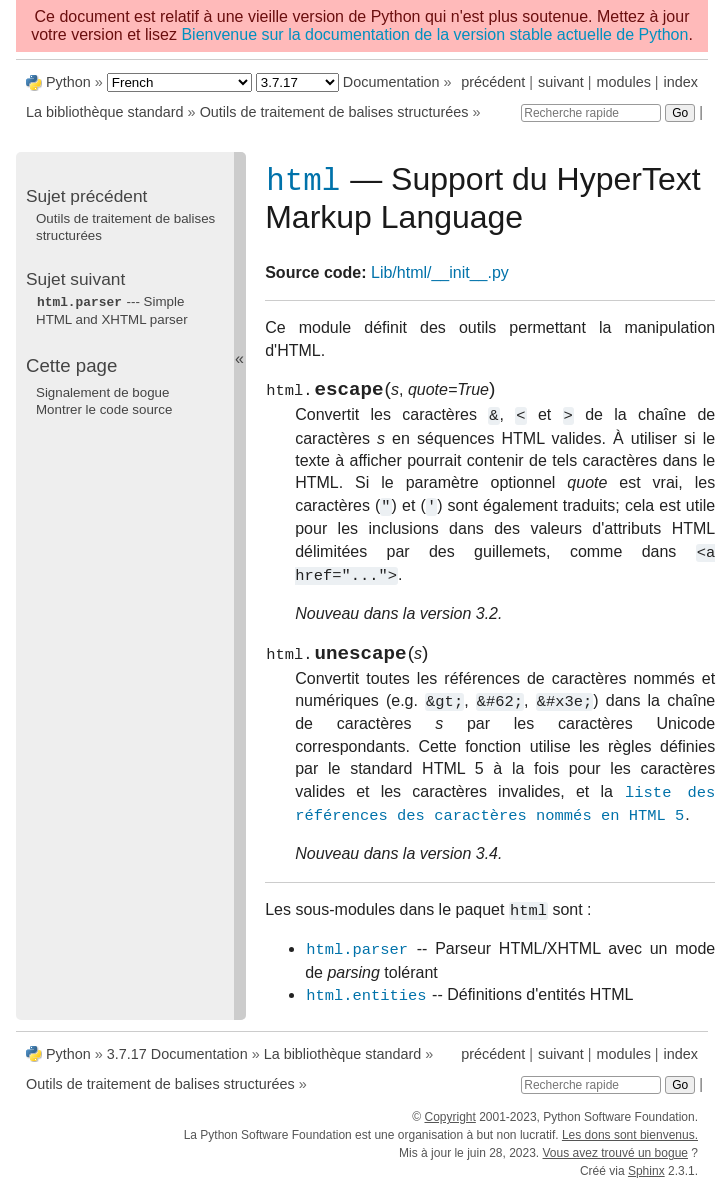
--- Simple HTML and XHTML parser (112, 310)
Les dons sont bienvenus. (630, 1147)
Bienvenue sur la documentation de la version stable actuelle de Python (434, 34)
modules (623, 82)
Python (68, 82)
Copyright (449, 1129)
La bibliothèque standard (105, 112)
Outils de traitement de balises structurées (334, 112)
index (681, 82)
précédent (493, 82)
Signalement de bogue (102, 391)
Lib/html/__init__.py (440, 276)
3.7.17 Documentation (177, 1066)
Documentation (391, 82)
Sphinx (646, 1183)
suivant (561, 82)
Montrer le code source (104, 408)
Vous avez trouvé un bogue (615, 1165)
